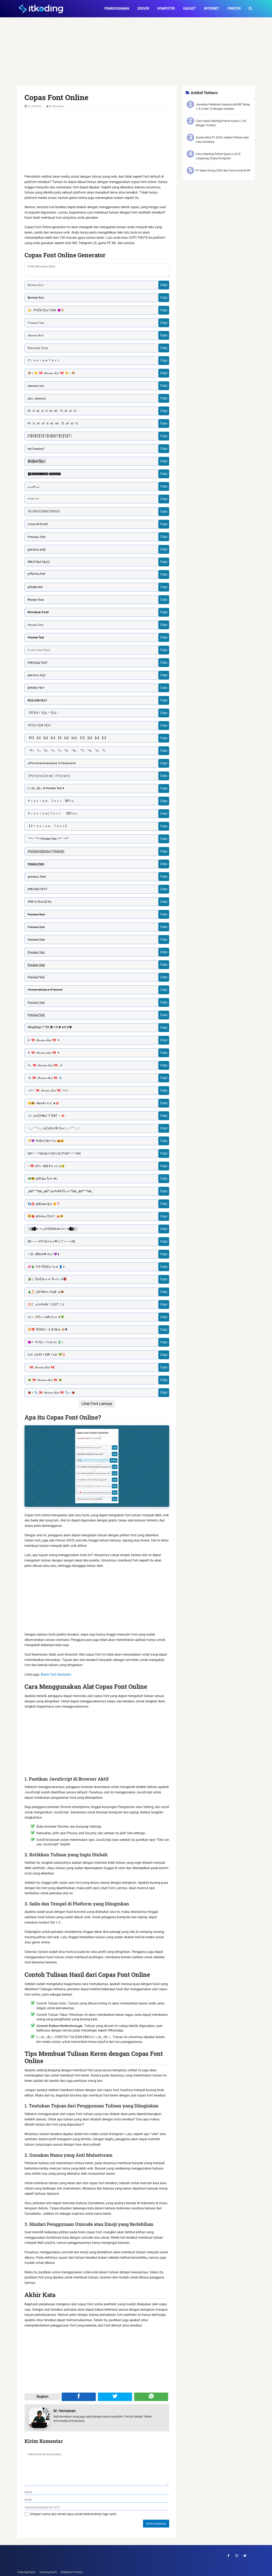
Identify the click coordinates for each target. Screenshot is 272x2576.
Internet (211, 9)
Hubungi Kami (26, 2572)
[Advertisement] (136, 55)
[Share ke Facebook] (79, 2397)
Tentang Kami (48, 2572)
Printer (234, 9)
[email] (97, 2500)
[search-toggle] (250, 9)
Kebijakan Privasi (71, 2572)
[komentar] (97, 2467)
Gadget (189, 9)
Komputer (166, 9)
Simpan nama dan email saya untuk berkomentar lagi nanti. (73, 2514)
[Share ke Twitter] (115, 2397)
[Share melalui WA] (151, 2397)
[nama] (97, 2492)
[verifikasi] (97, 2507)
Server (143, 9)
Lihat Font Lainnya (97, 1404)
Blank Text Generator (56, 1674)
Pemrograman (116, 9)
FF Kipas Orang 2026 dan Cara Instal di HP (223, 170)
